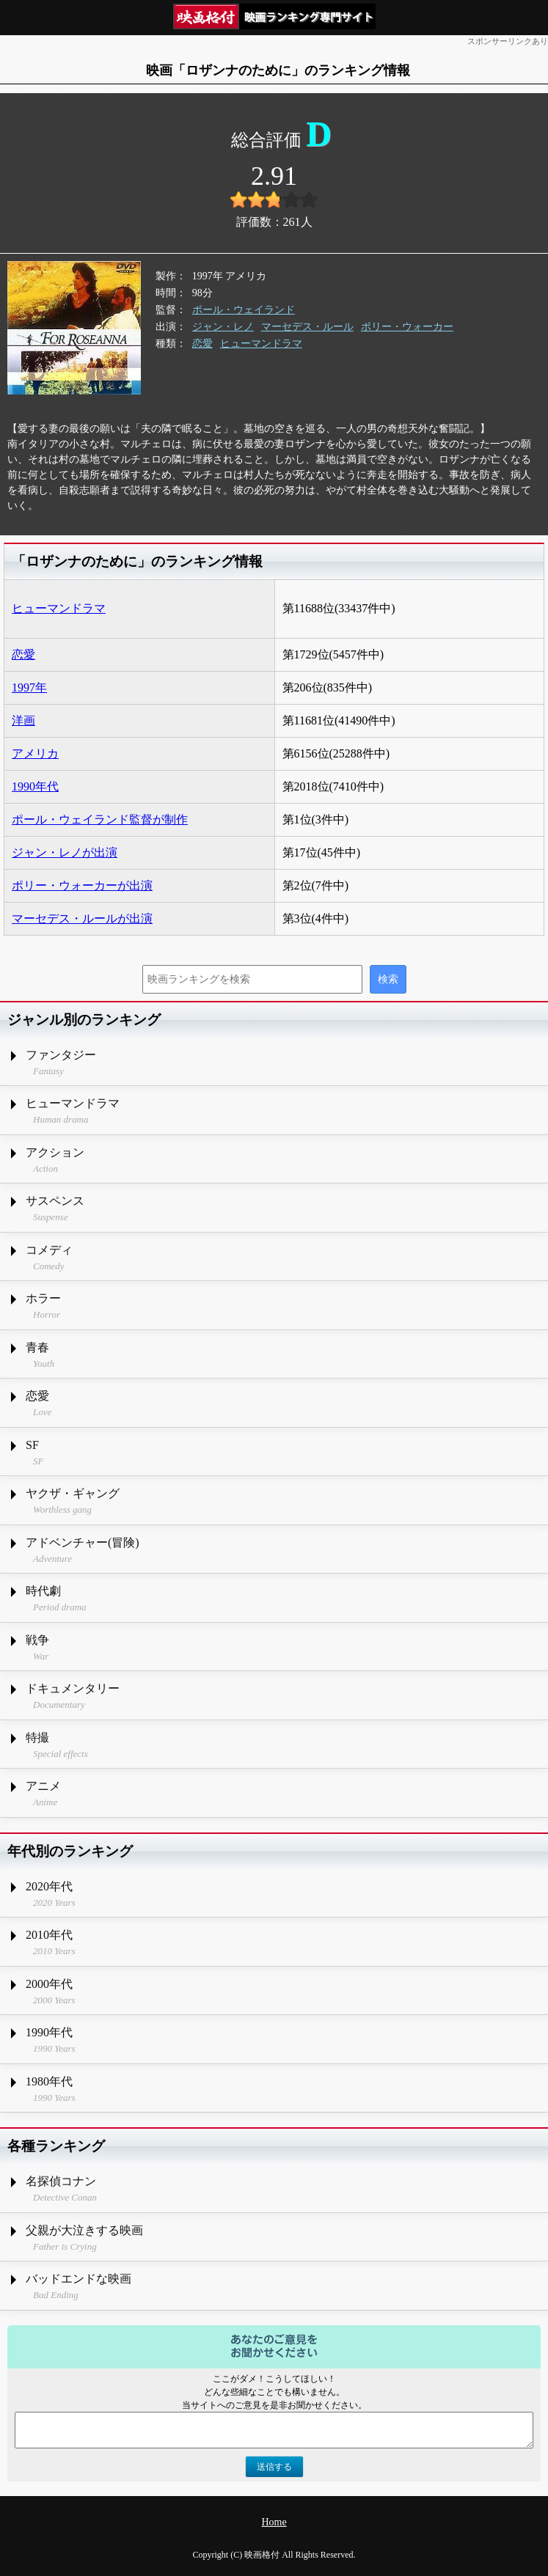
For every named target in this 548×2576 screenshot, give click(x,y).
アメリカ (35, 753)
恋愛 (202, 343)
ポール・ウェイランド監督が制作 (100, 819)
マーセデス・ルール (307, 326)
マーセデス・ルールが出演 (82, 918)
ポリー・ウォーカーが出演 (82, 885)
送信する (274, 2467)
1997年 (29, 687)
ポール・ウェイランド (243, 309)
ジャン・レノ (223, 326)
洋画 (23, 720)
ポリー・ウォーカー (407, 326)
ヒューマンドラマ (261, 343)
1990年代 (35, 786)
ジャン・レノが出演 (64, 852)
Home (273, 2522)
